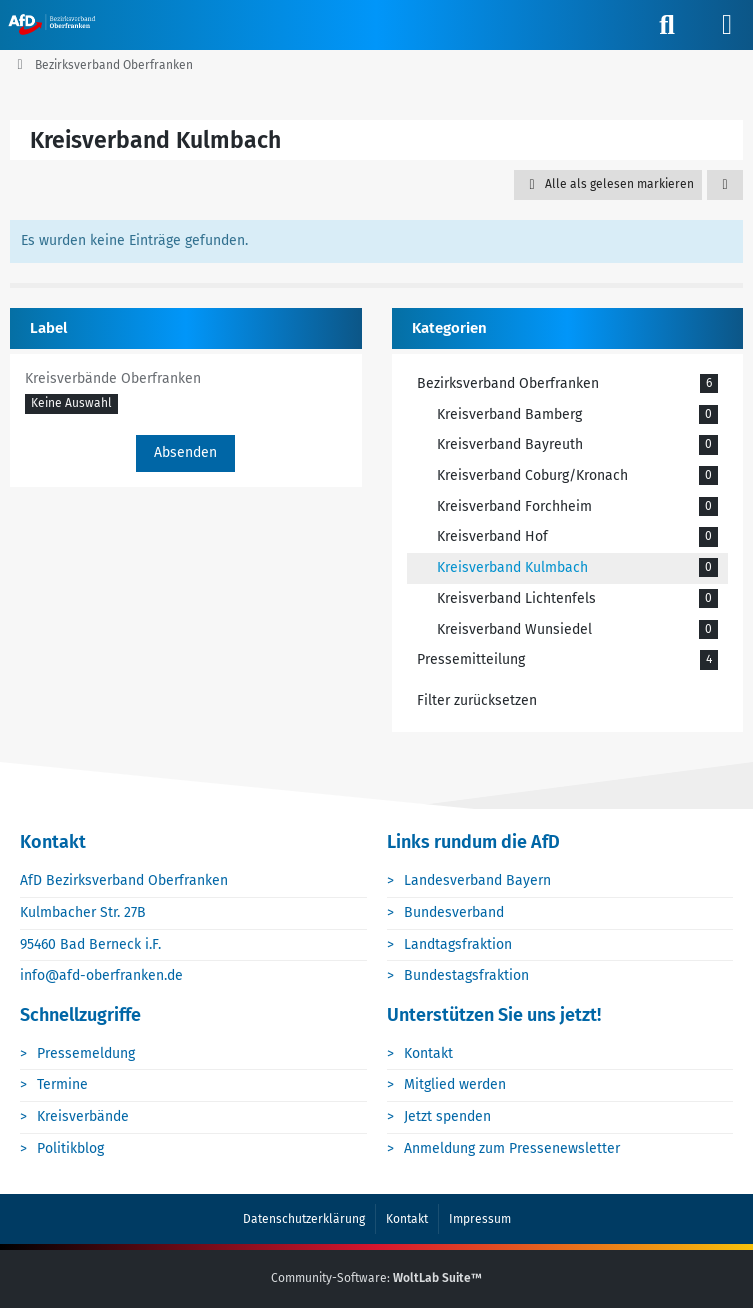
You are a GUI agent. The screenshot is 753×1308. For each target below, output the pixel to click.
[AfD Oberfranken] (53, 24)
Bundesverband (454, 912)
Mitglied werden (455, 1084)
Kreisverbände (83, 1116)
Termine (62, 1084)
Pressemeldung (86, 1053)
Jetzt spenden (447, 1116)
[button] (725, 185)
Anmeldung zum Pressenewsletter (512, 1148)
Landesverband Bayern (477, 880)
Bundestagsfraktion (466, 975)
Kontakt (428, 1053)
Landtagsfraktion (458, 944)
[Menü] (727, 25)
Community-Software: (376, 1278)
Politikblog (70, 1148)
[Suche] (667, 25)
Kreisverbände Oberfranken (113, 378)
